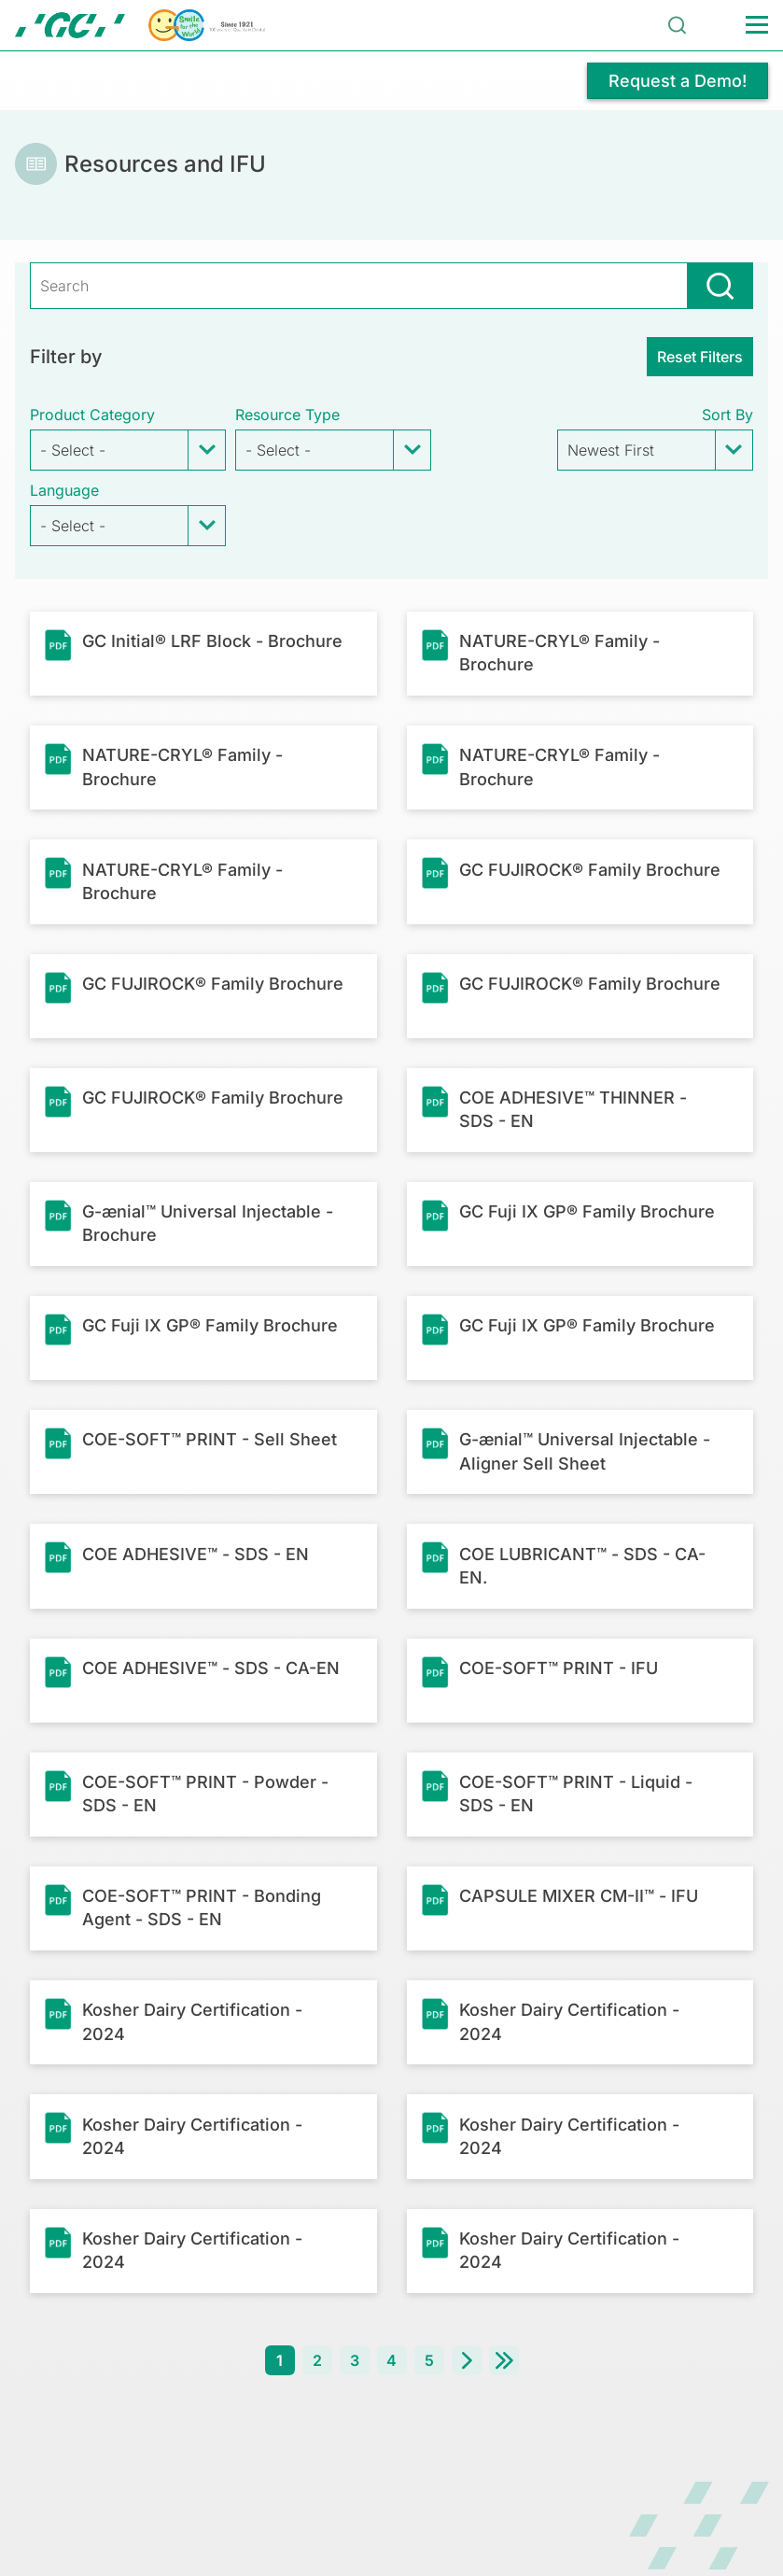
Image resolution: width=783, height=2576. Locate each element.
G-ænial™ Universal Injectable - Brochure (207, 1223)
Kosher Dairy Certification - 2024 (192, 2021)
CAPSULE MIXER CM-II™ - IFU (578, 1896)
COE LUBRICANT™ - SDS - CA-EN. (582, 1565)
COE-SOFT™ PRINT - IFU (558, 1668)
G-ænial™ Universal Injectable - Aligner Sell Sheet (584, 1450)
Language (64, 490)
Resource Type (287, 414)
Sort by (727, 414)
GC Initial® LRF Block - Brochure (212, 641)
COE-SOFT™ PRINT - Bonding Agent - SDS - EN (201, 1907)
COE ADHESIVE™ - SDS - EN (195, 1554)
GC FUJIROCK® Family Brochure (589, 870)
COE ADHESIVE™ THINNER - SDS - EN (573, 1109)
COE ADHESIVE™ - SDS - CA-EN (211, 1668)
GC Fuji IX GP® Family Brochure (587, 1211)
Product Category (92, 414)
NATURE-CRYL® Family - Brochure (559, 652)
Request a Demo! (677, 81)
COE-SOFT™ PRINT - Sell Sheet (209, 1439)
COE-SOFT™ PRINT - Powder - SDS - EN (205, 1793)
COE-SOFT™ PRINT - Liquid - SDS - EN (575, 1793)
